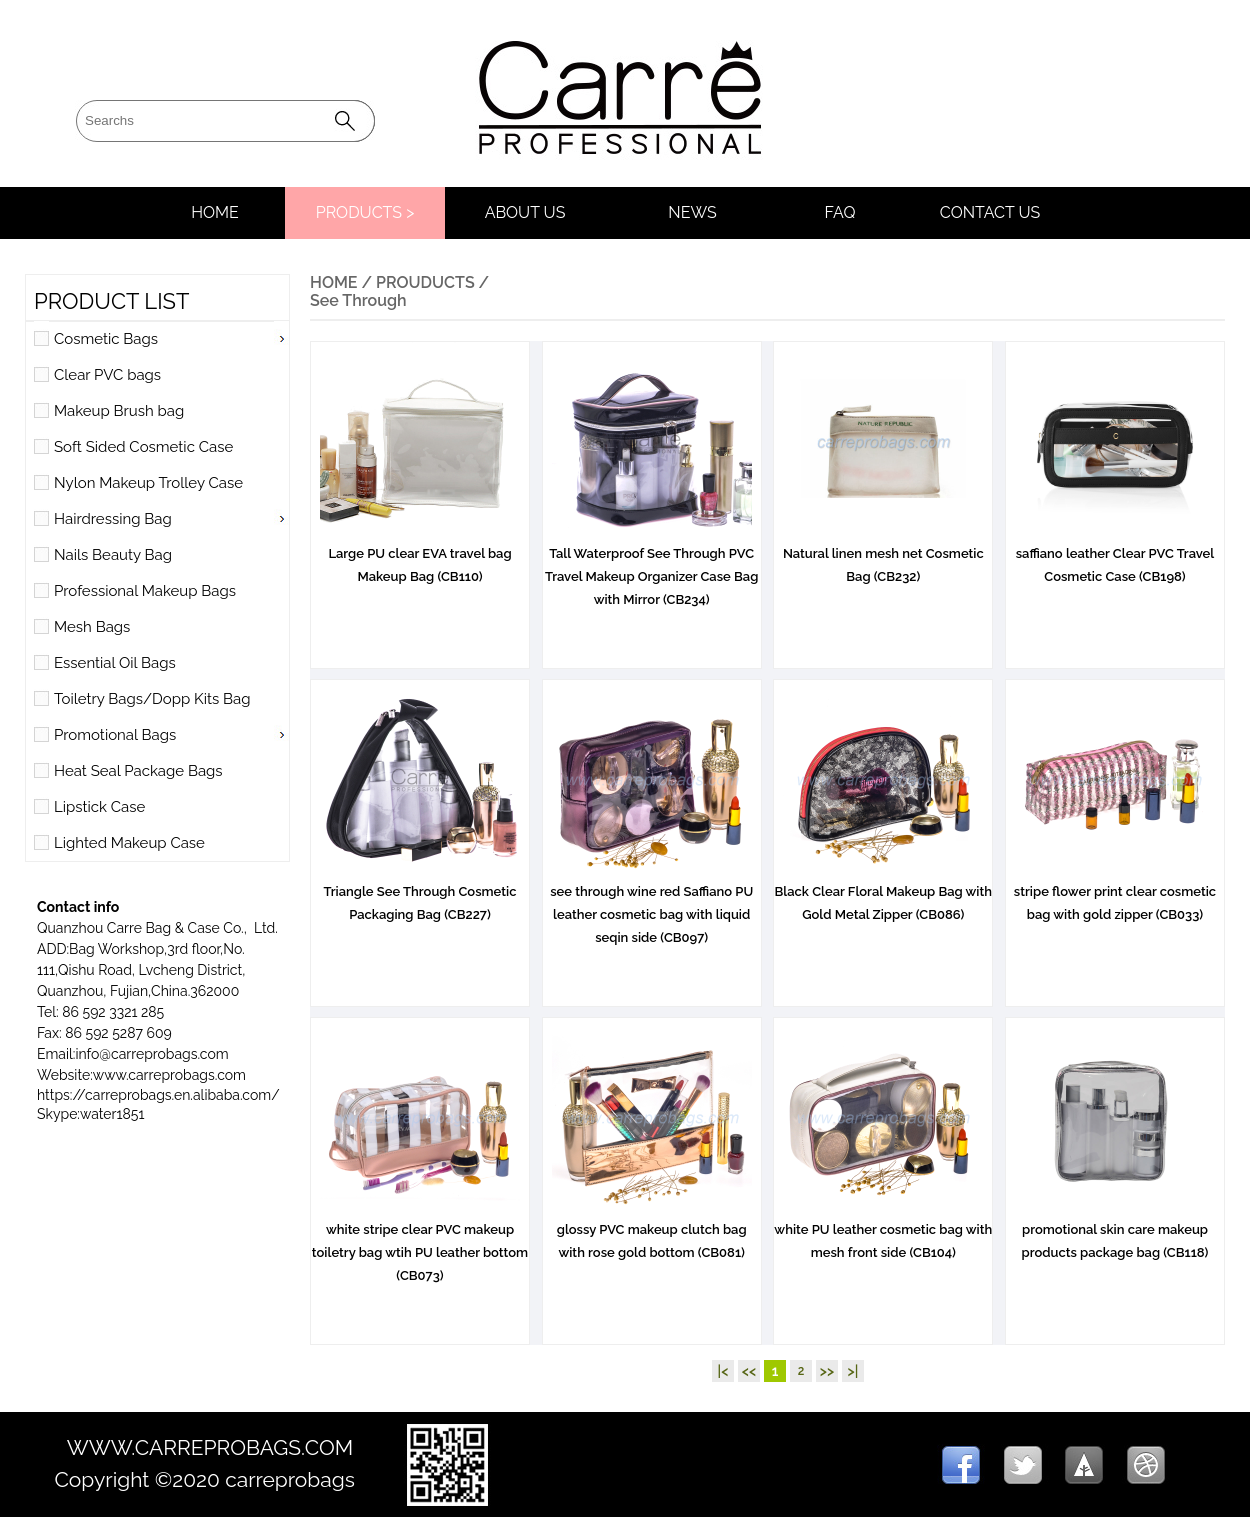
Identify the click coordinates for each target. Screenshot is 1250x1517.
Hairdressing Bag (113, 519)
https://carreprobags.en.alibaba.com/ (158, 1095)
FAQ (840, 212)
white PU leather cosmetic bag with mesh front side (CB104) (883, 1233)
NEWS (692, 212)
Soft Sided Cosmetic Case (143, 447)
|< (723, 1371)
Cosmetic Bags (106, 339)
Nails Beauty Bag (113, 555)
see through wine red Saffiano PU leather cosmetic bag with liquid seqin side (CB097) (651, 906)
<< (749, 1371)
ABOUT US (525, 212)
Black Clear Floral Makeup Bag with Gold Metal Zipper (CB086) (883, 895)
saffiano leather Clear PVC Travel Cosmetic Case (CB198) (1115, 557)
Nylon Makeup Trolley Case (148, 483)
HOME (215, 212)
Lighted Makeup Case (129, 843)
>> (827, 1371)
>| (853, 1371)
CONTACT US (990, 212)
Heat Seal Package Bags (138, 771)
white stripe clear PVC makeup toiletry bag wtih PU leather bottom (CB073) (420, 1244)
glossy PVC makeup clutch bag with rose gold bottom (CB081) (652, 1233)
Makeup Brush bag (119, 411)
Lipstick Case (99, 807)
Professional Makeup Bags (145, 591)
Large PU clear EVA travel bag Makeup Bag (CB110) (420, 557)
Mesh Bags (92, 627)
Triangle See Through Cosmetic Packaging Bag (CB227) (420, 895)
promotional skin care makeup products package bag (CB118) (1115, 1233)
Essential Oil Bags (115, 663)
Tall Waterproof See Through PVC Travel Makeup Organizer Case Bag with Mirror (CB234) (651, 568)
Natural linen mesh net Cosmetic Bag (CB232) (883, 557)
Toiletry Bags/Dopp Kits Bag (152, 699)
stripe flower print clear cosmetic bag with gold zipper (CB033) (1115, 895)
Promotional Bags (115, 735)
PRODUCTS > (365, 212)
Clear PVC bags (107, 375)
